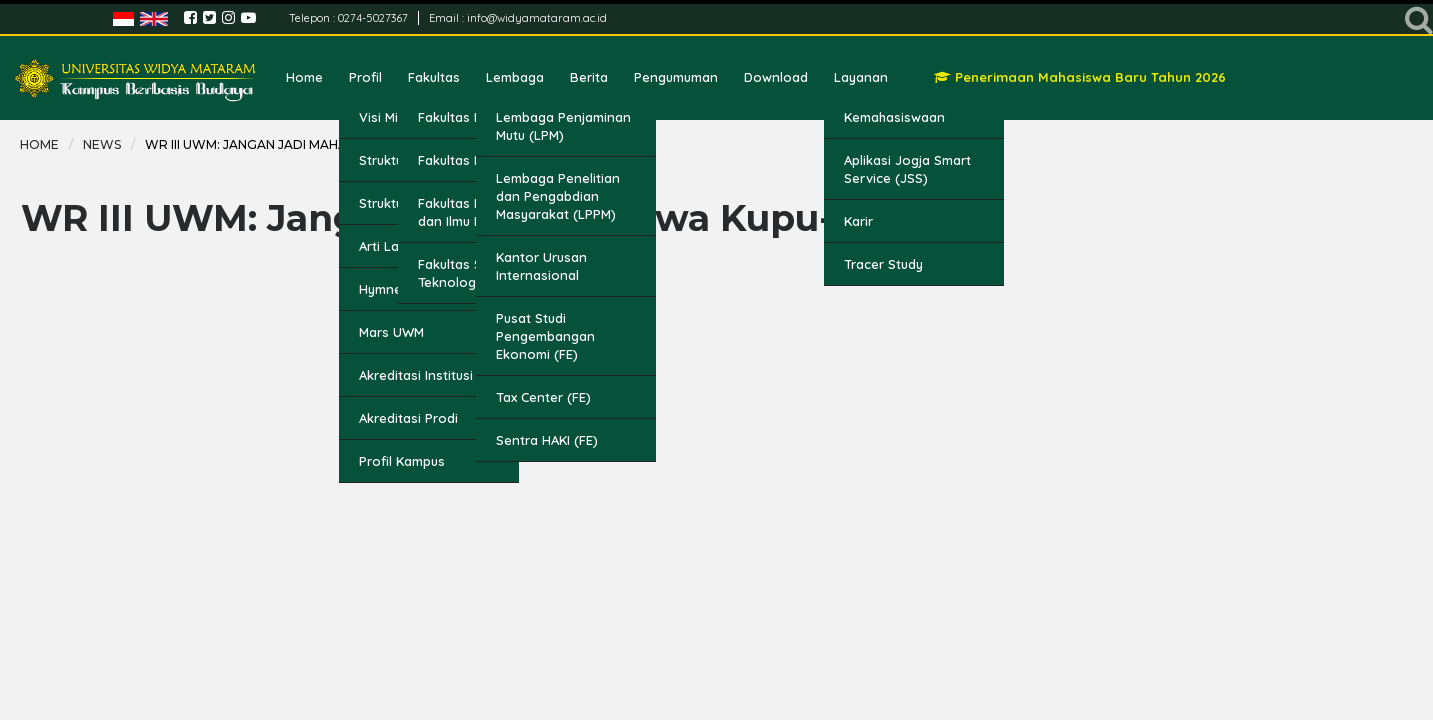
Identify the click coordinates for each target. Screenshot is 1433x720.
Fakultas (434, 77)
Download (776, 77)
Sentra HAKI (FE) (547, 440)
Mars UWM (391, 332)
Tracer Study (883, 264)
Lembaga (515, 77)
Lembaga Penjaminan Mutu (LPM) (563, 126)
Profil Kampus (402, 461)
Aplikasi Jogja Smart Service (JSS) (907, 169)
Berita (589, 77)
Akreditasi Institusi (416, 375)
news (102, 144)
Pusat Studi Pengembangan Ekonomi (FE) (545, 336)
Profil (365, 77)
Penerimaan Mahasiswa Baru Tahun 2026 (1080, 77)
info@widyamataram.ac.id (537, 18)
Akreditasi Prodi (408, 418)
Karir (858, 221)
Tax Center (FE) (543, 397)
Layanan (861, 77)
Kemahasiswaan (894, 117)
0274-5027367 (374, 18)
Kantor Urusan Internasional (541, 266)
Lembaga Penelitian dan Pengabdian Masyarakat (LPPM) (558, 196)
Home (304, 77)
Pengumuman (676, 77)
